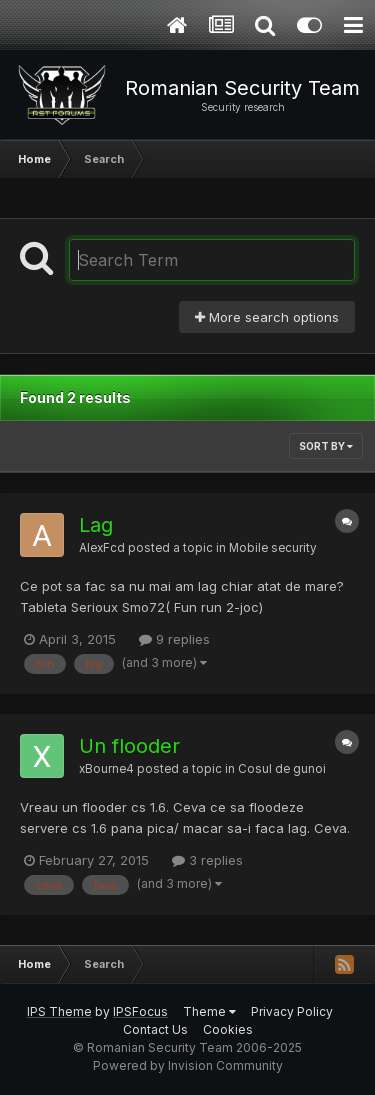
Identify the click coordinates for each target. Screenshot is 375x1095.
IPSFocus (140, 1011)
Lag (96, 525)
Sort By (326, 446)
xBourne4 (106, 769)
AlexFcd (102, 548)
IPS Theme (59, 1011)
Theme (209, 1011)
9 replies (174, 639)
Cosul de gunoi (282, 769)
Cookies (228, 1029)
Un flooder (129, 746)
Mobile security (273, 548)
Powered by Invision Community (188, 1065)
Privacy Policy (292, 1011)
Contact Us (155, 1029)
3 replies (207, 860)
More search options (267, 317)
